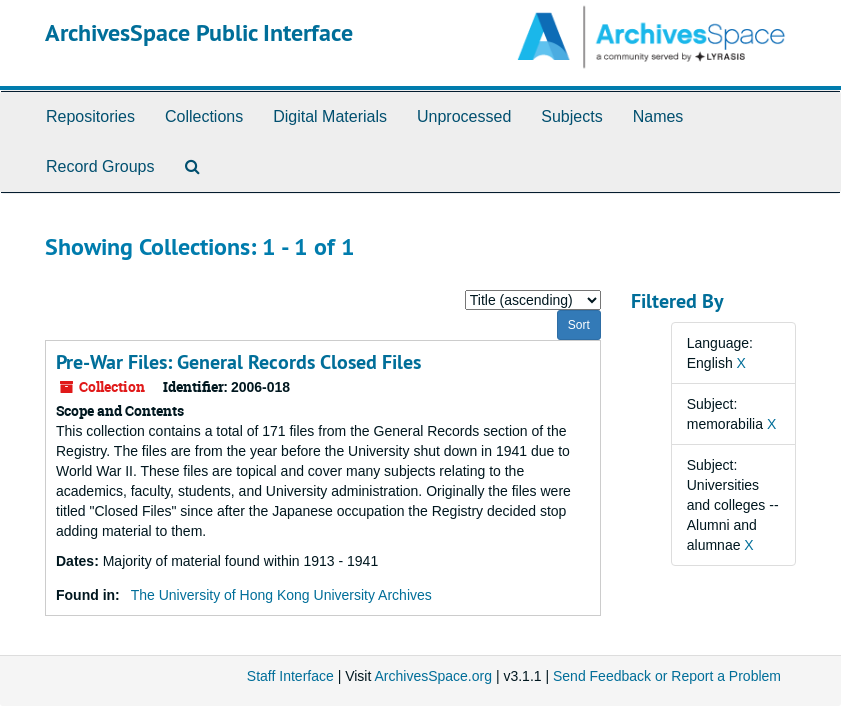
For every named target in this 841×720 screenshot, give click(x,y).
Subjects (571, 116)
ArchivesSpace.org (433, 676)
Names (658, 116)
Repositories (90, 116)
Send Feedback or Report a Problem (667, 676)
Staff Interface (290, 676)
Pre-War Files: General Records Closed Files (238, 362)
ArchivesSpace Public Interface (199, 32)
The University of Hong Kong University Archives (281, 595)
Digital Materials (330, 116)
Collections (204, 116)
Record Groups (100, 166)
